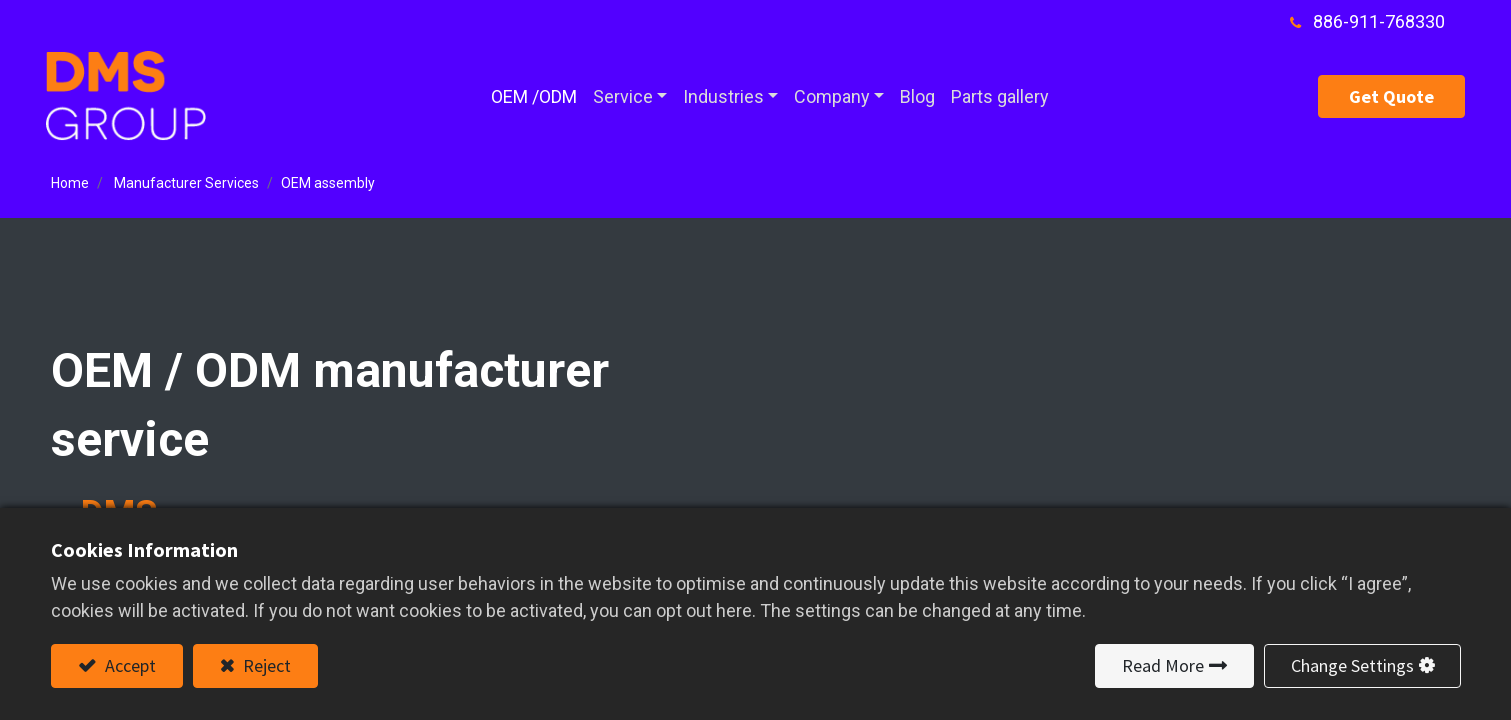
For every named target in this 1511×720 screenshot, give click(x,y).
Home (70, 183)
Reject (265, 665)
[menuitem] (534, 96)
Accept (128, 665)
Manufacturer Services (186, 183)
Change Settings (1352, 665)
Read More (1163, 665)
